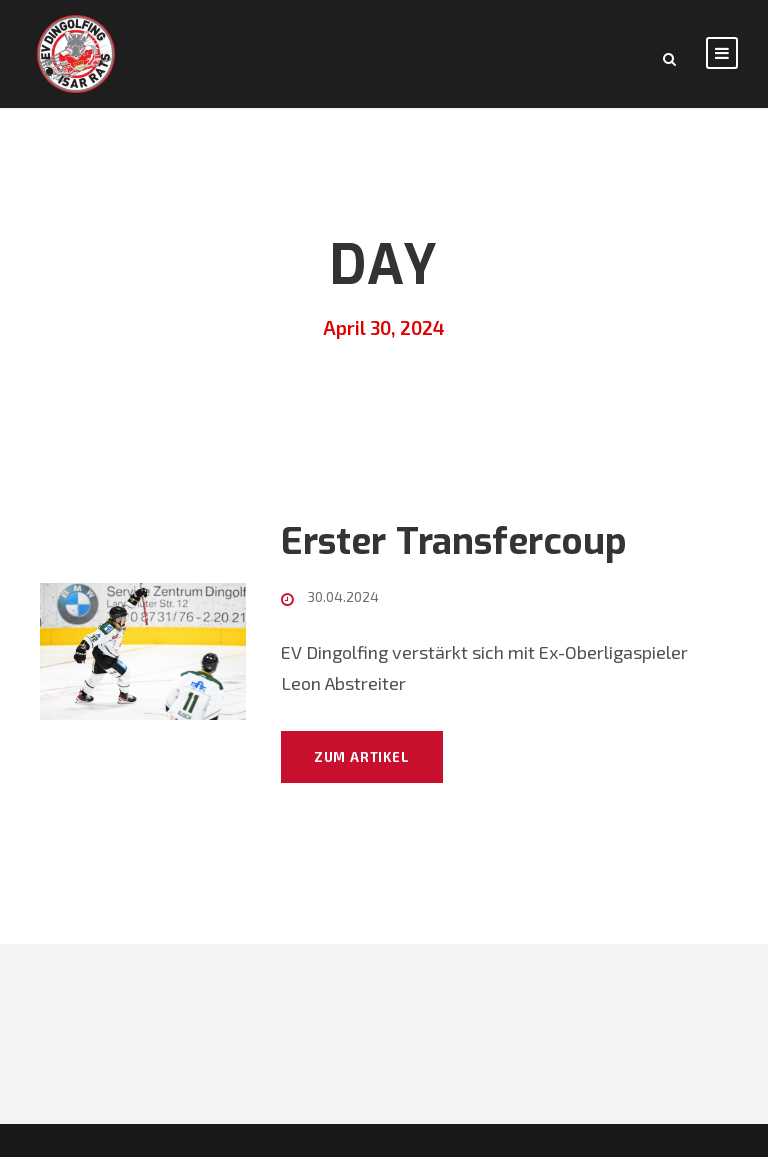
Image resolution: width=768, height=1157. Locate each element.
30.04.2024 (343, 596)
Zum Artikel (362, 757)
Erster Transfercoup (454, 541)
